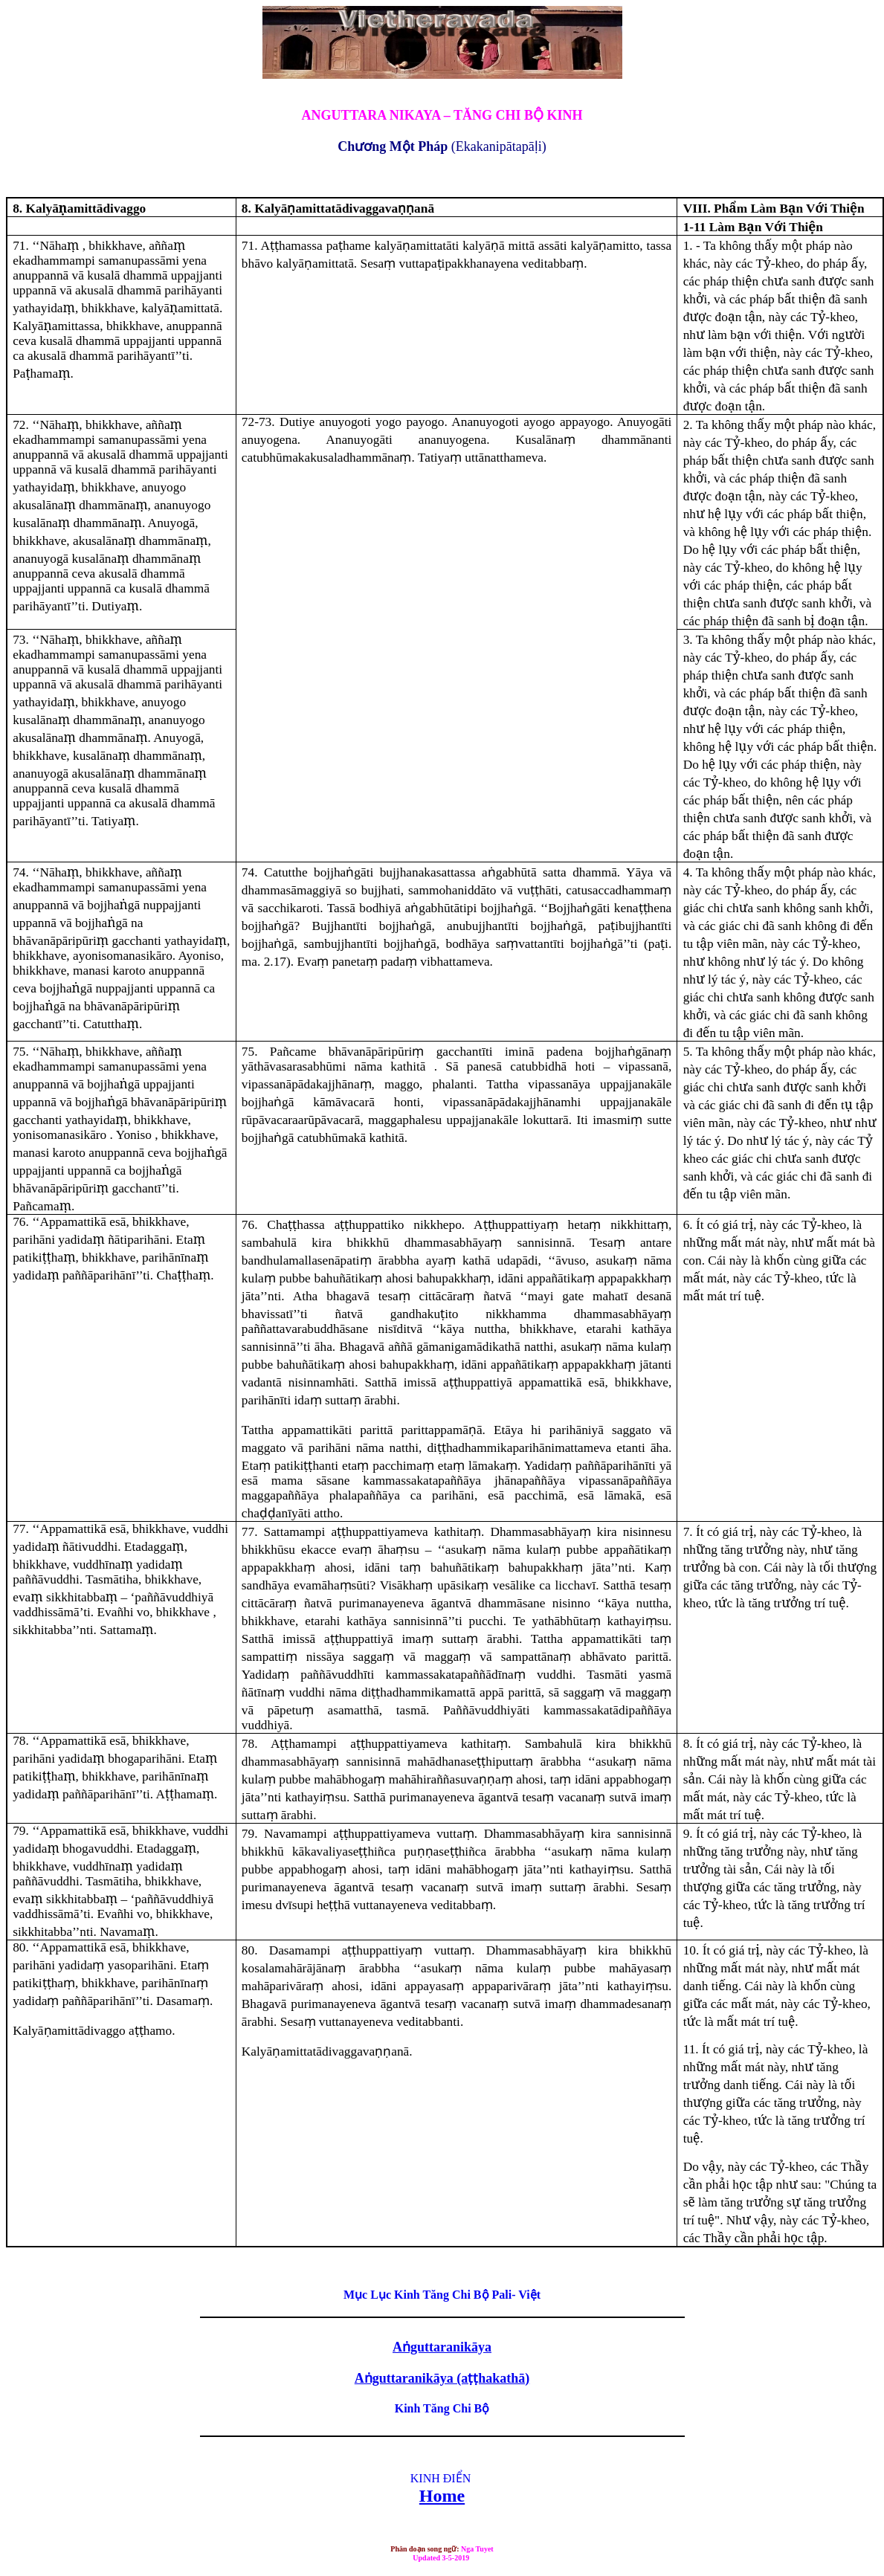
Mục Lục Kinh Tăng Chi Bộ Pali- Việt (442, 2294)
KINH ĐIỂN (440, 2478)
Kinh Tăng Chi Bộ (442, 2408)
